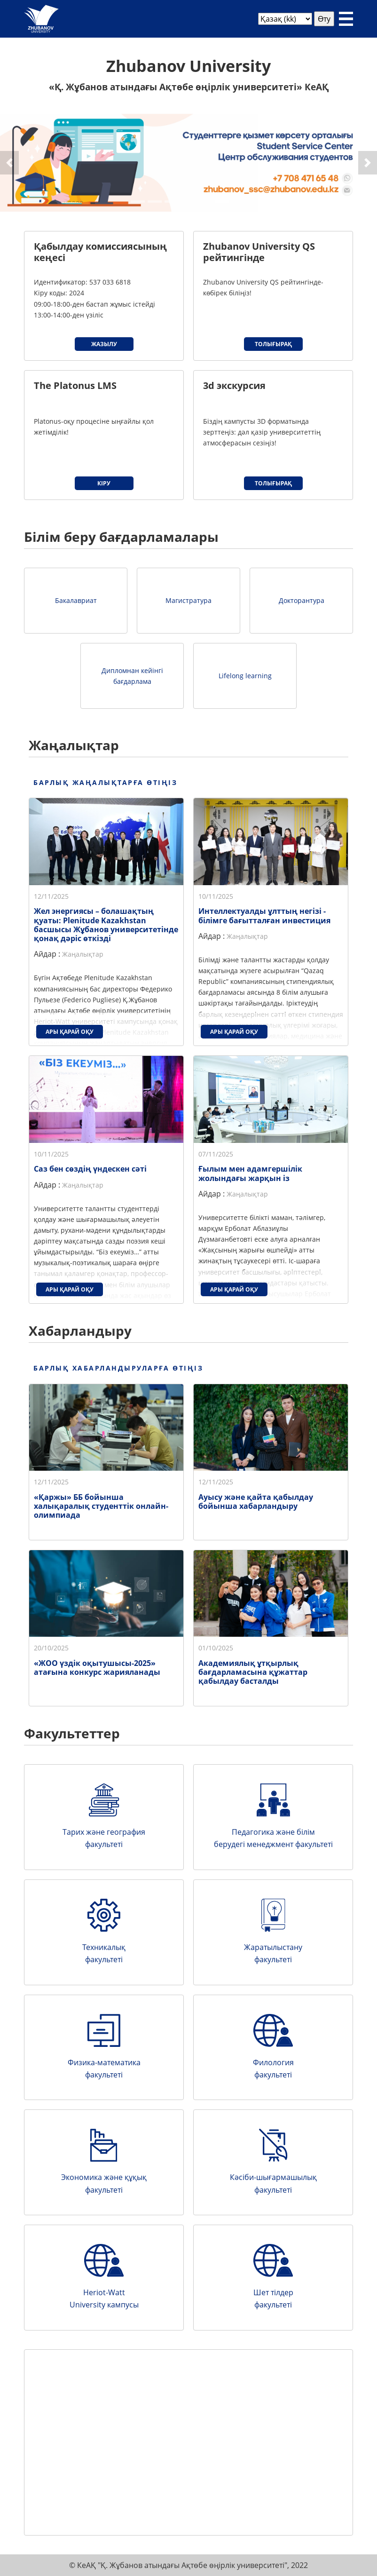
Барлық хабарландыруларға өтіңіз (118, 1367)
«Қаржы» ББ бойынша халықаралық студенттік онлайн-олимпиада (101, 1506)
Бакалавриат (76, 600)
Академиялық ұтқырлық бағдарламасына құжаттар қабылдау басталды (252, 1672)
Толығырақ (273, 344)
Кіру (103, 483)
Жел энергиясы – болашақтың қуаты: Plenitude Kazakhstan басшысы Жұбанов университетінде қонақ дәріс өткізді (106, 924)
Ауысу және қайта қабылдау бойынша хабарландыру (255, 1501)
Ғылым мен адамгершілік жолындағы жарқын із (250, 1173)
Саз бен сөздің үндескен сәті (90, 1169)
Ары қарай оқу (70, 1032)
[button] (9, 162)
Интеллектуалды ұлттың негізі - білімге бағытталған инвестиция (264, 915)
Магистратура (188, 600)
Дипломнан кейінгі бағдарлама (132, 676)
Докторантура (301, 600)
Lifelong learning (245, 675)
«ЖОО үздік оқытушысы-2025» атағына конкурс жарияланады (97, 1667)
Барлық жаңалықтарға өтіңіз (105, 782)
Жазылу (104, 344)
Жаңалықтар (82, 954)
